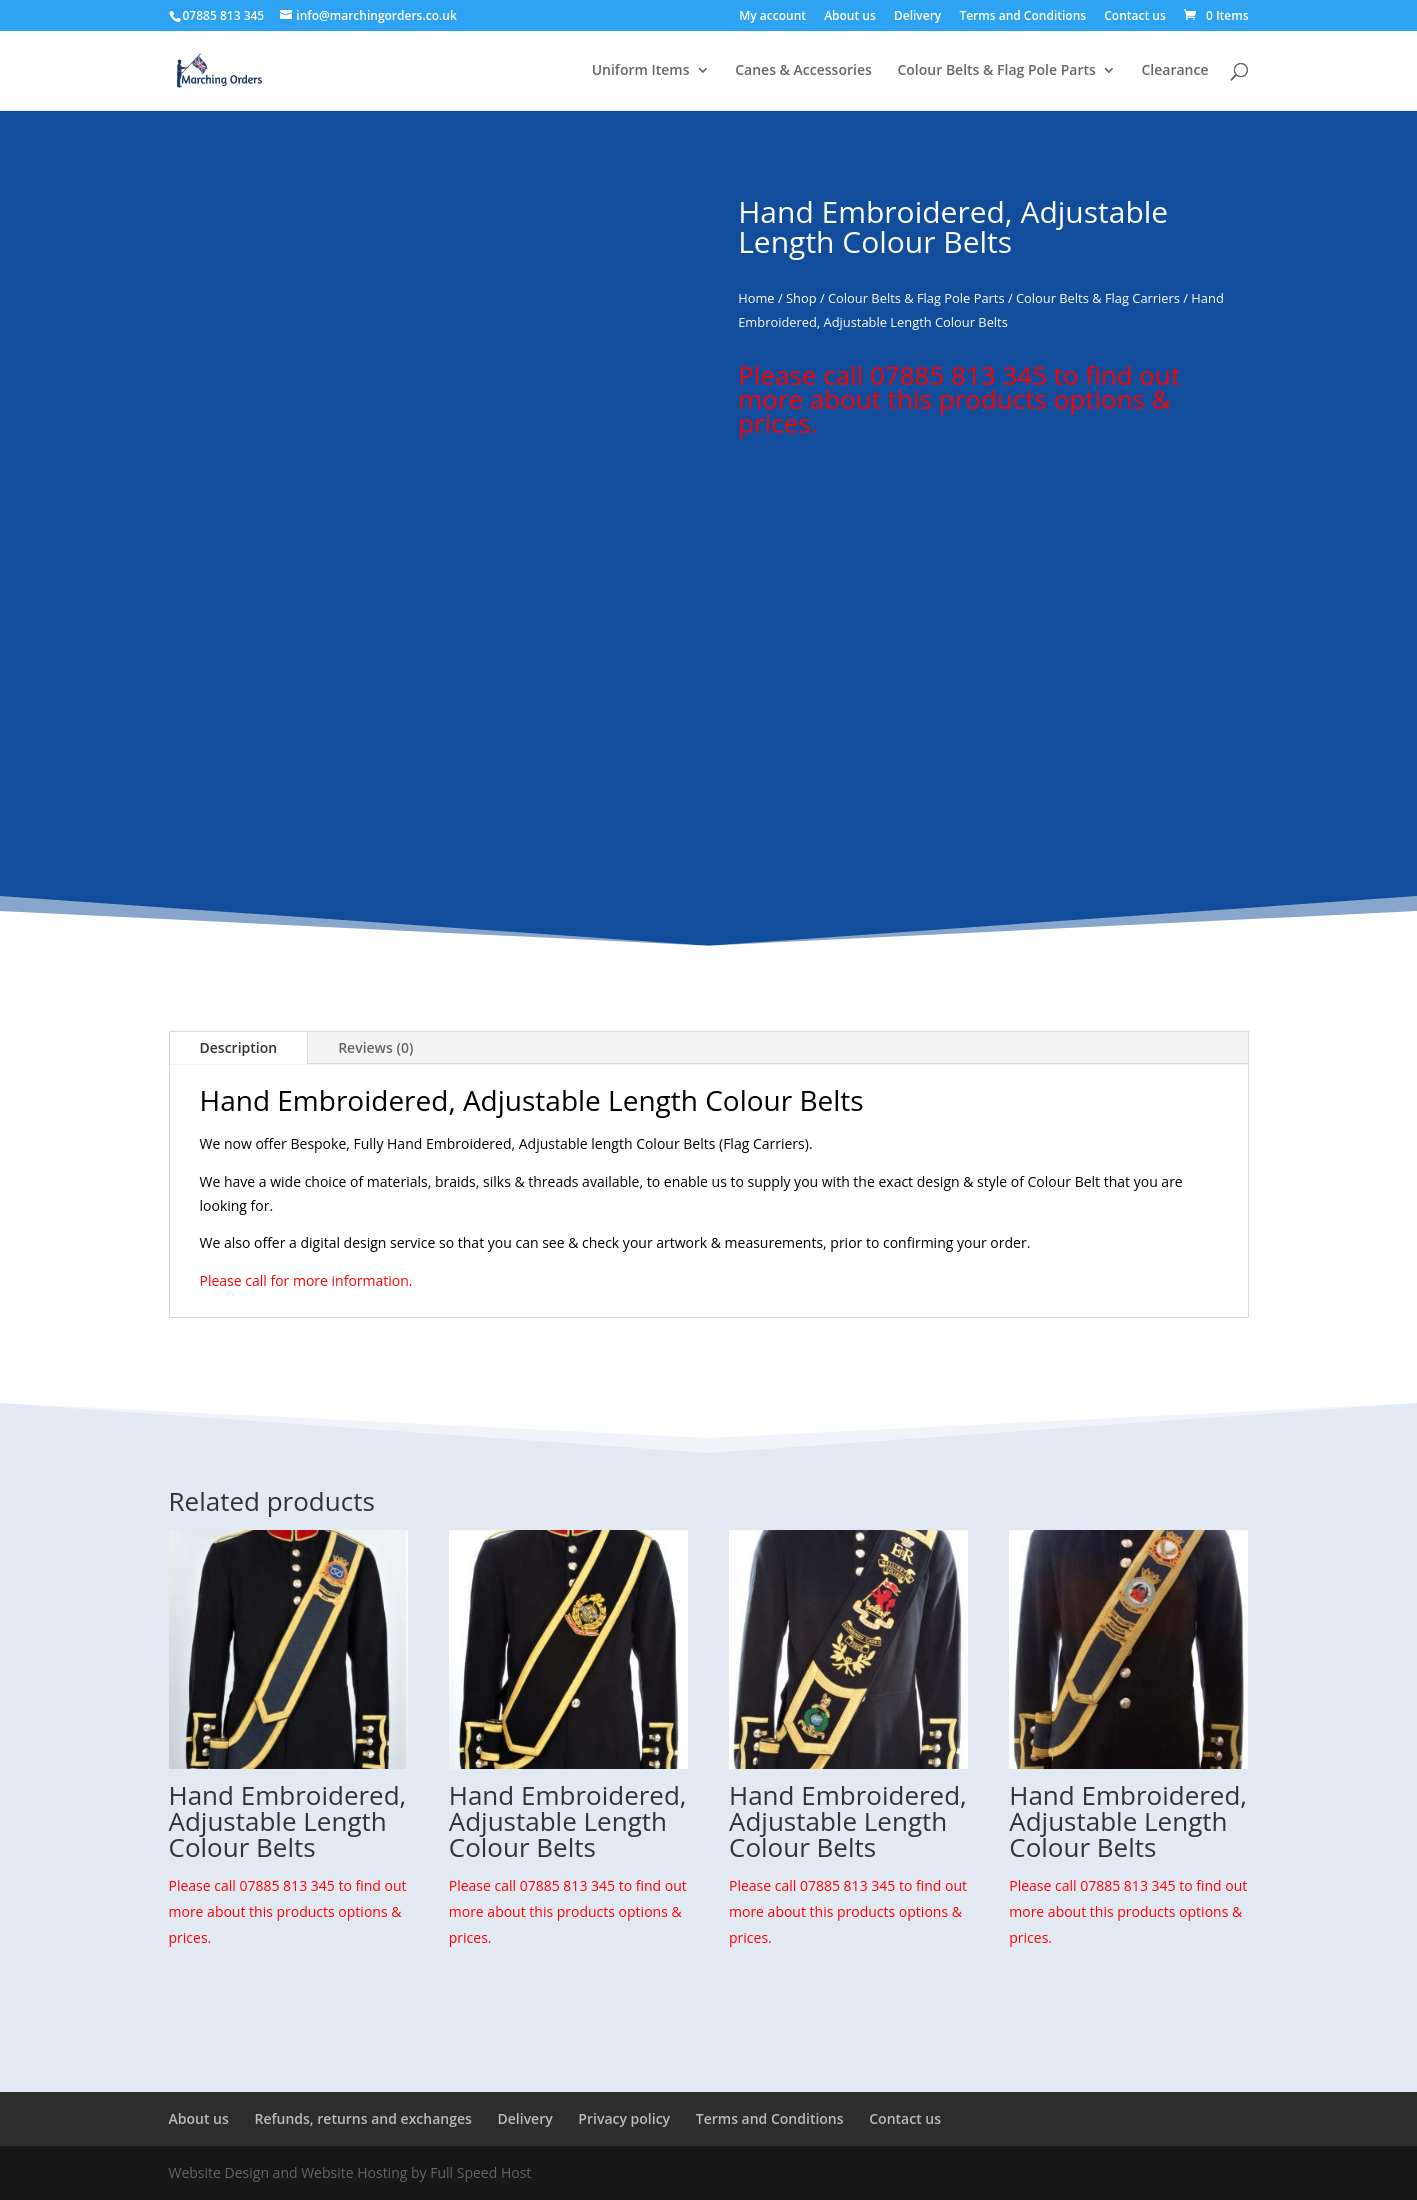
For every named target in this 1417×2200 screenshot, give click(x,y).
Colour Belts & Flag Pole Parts (996, 71)
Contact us (1135, 17)
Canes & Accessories (803, 71)
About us (850, 17)
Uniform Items (641, 71)
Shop (801, 298)
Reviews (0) (375, 1047)
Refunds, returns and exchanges (362, 2118)
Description (239, 1047)
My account (772, 17)
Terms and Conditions (1022, 17)
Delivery (917, 17)
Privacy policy (624, 2118)
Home (756, 298)
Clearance (1174, 71)
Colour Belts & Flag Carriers (1098, 298)
